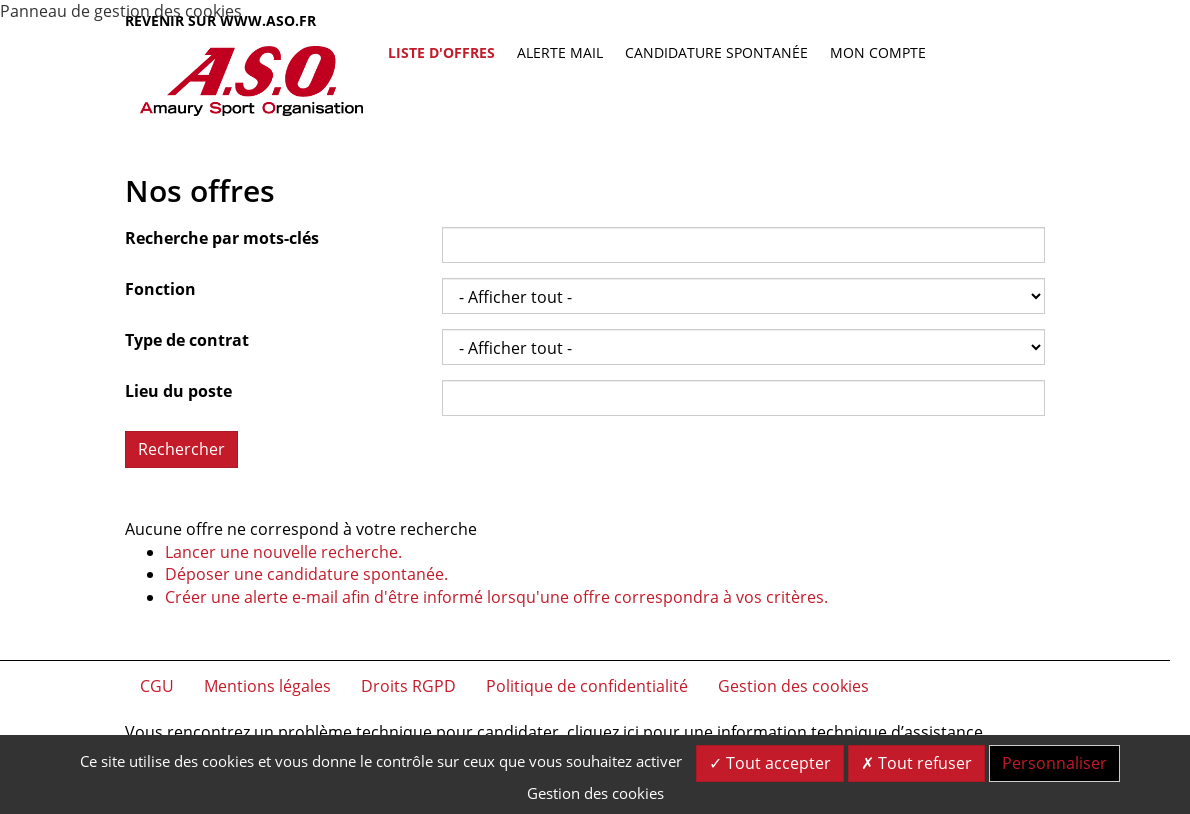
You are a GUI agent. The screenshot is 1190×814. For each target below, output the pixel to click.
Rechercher (181, 449)
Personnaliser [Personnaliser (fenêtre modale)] (1054, 763)
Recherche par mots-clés (222, 238)
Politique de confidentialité (587, 686)
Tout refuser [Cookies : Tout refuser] (916, 763)
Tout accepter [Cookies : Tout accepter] (770, 763)
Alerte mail (560, 52)
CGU (157, 686)
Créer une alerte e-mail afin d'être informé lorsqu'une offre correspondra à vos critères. (496, 597)
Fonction (160, 289)
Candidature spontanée (716, 52)
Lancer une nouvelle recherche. (283, 552)
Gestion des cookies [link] (595, 793)
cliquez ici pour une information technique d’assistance (775, 732)
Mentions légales (267, 686)
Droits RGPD (408, 686)
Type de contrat (187, 340)
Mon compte (878, 52)
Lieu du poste (178, 391)
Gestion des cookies (793, 686)
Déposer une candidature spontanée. (306, 574)
